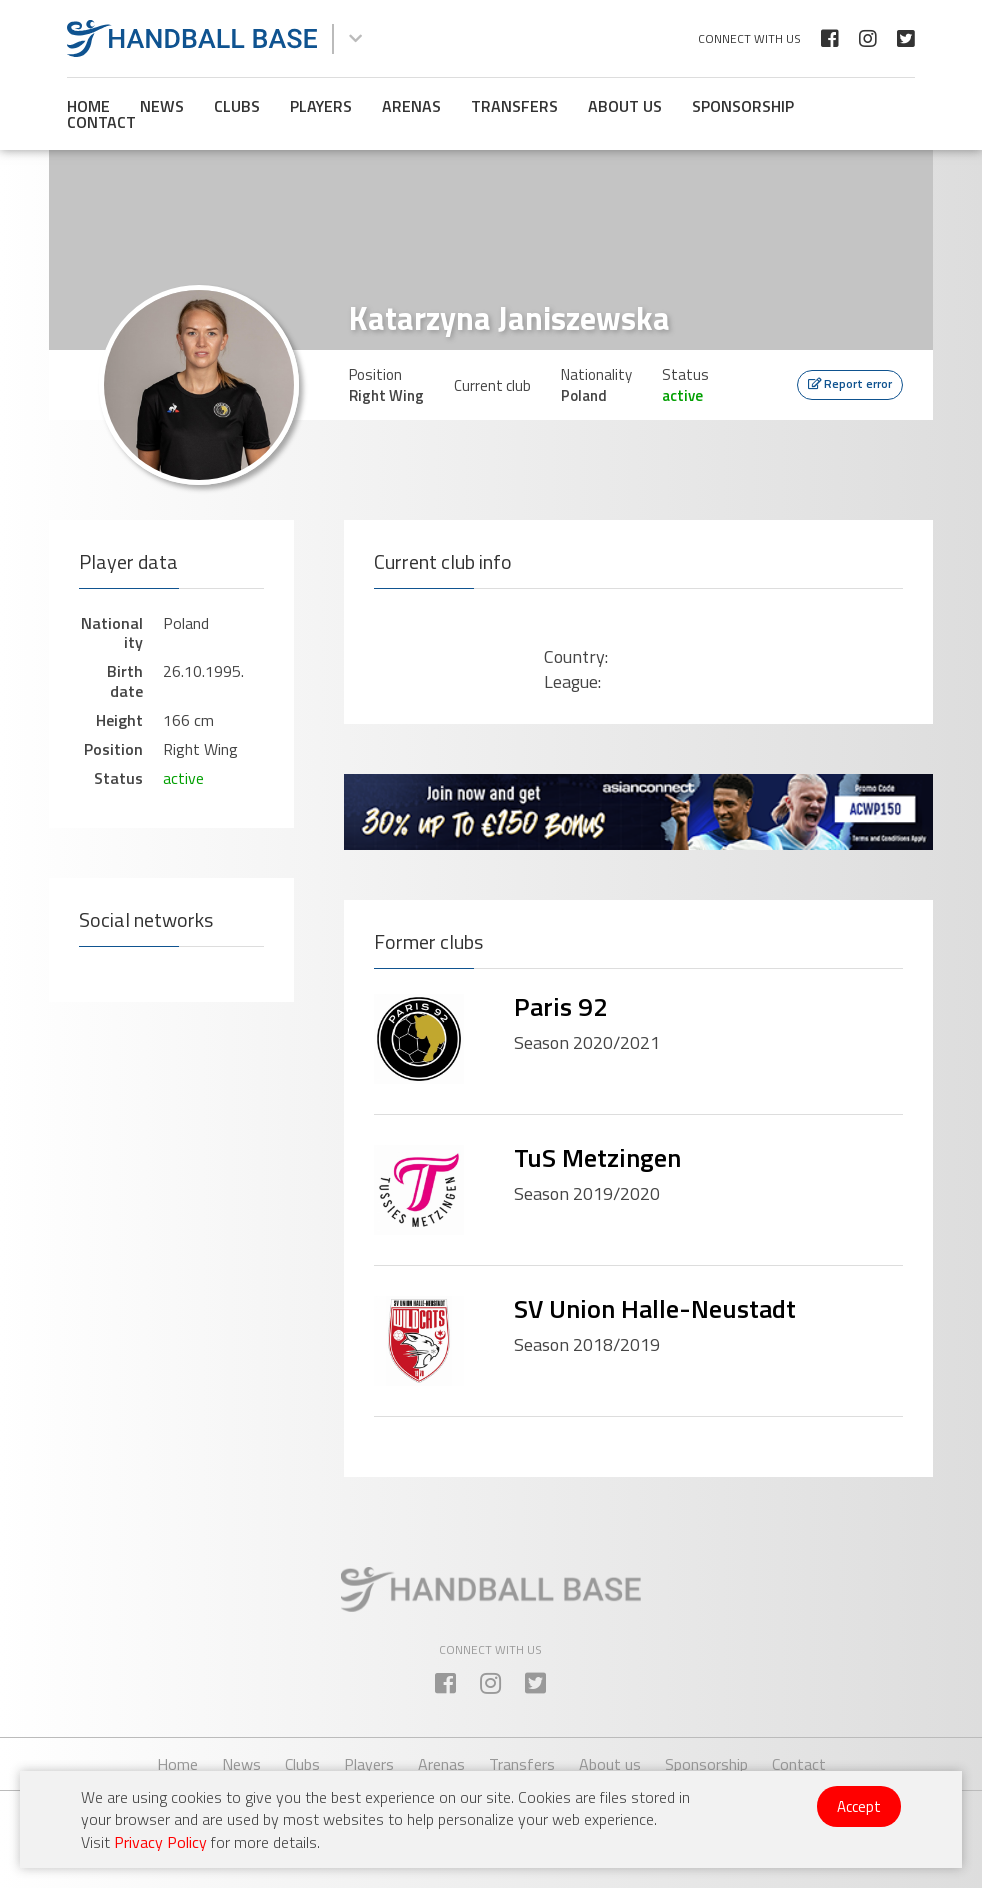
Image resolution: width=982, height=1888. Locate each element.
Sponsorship (743, 106)
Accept (859, 1806)
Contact (101, 122)
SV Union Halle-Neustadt (655, 1308)
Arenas (411, 106)
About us (625, 106)
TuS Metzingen (597, 1157)
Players (321, 106)
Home (88, 106)
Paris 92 (561, 1006)
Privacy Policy (160, 1842)
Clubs (237, 106)
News (162, 106)
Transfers (514, 106)
